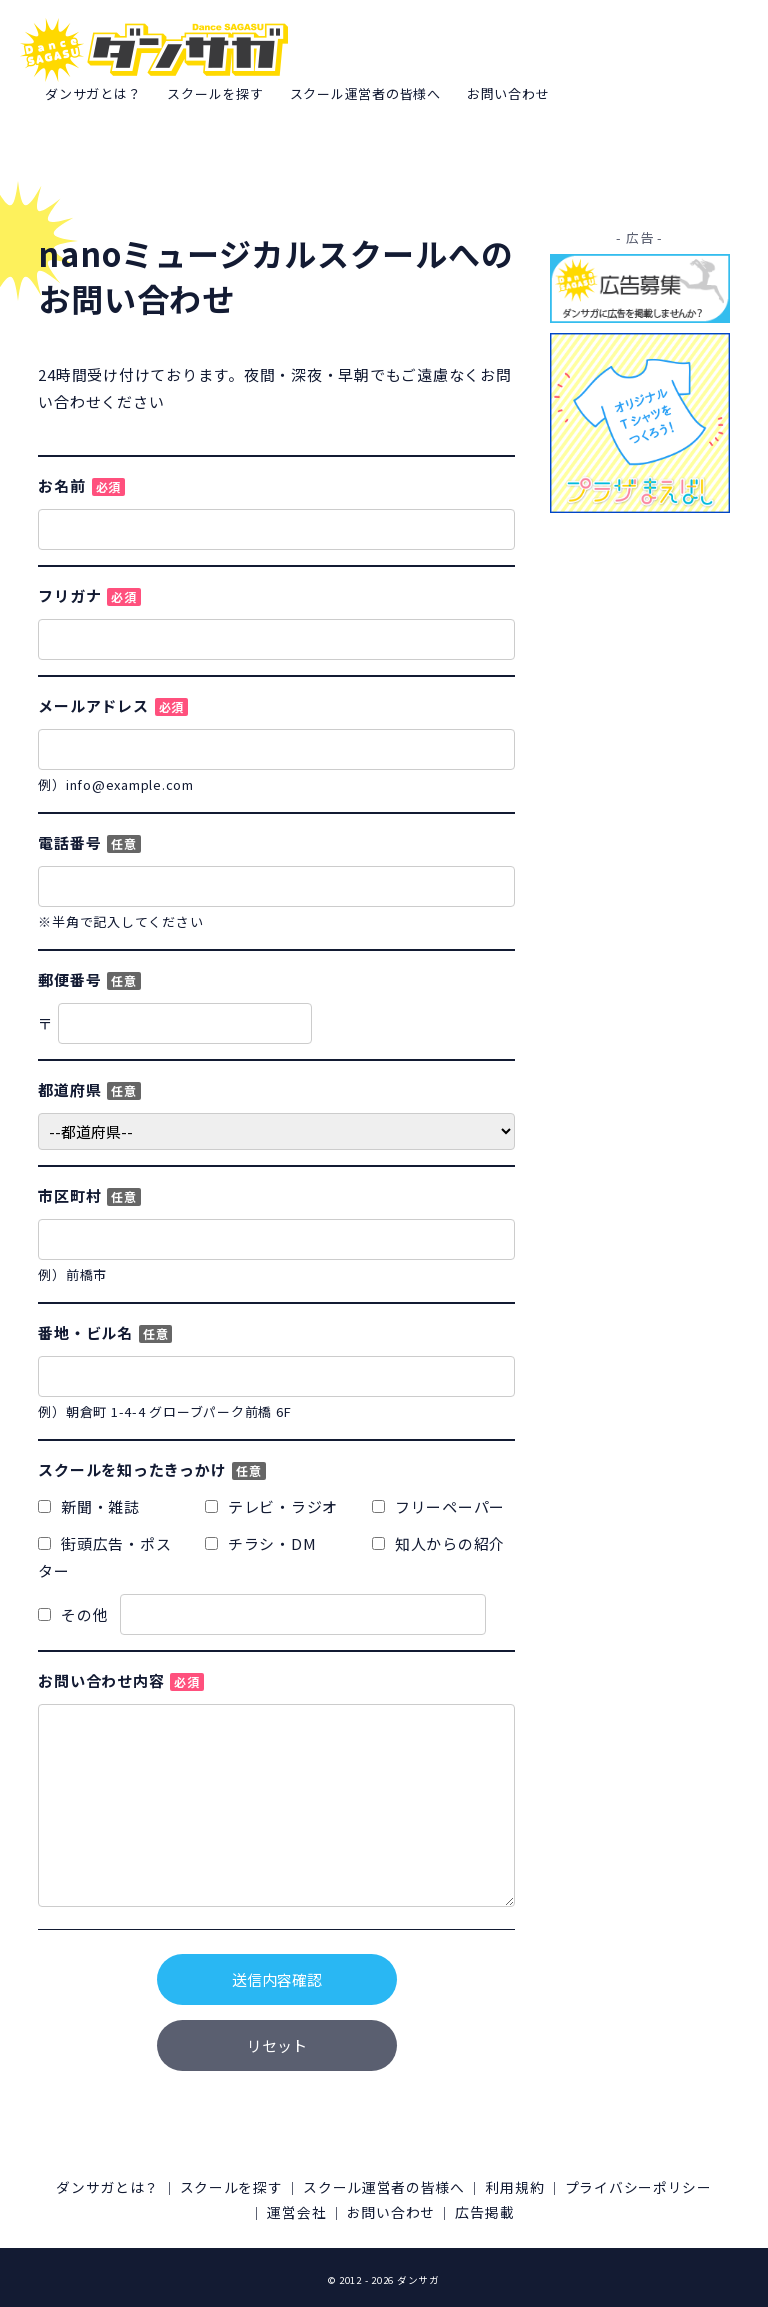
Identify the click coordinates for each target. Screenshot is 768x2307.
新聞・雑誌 (89, 1506)
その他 (262, 1614)
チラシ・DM (260, 1543)
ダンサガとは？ (93, 93)
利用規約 (615, 2186)
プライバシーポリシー (235, 2209)
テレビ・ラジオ (271, 1506)
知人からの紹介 (438, 1543)
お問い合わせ (508, 93)
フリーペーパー (438, 1506)
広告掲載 (588, 2209)
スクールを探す (215, 93)
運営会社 (371, 2209)
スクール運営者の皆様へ (365, 93)
